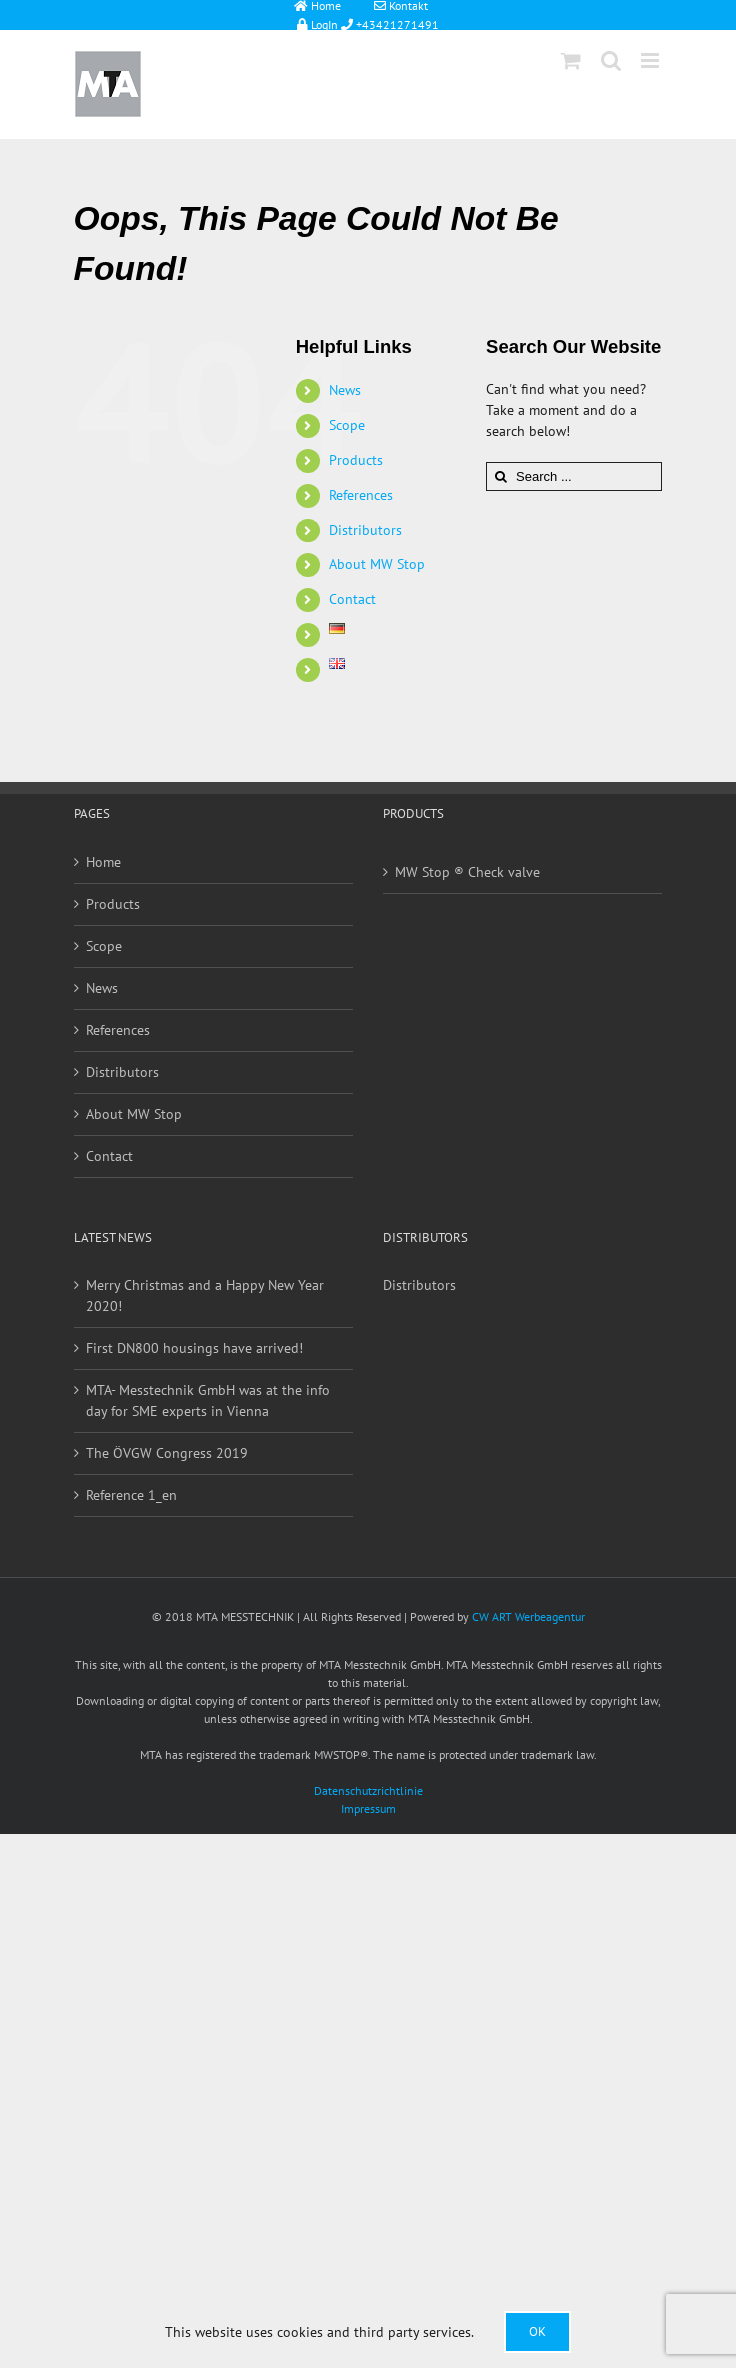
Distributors (365, 530)
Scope (347, 425)
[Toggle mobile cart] (571, 60)
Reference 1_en (131, 1495)
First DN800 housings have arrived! (194, 1348)
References (361, 495)
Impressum (368, 1808)
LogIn (311, 23)
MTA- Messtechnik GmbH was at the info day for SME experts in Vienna (208, 1400)
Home (103, 862)
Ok (537, 2331)
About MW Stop (377, 564)
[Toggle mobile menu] (651, 60)
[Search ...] (574, 476)
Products (356, 460)
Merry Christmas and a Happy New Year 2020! (205, 1295)
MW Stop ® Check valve (467, 872)
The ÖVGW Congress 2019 (167, 1453)
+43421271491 (396, 23)
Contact (352, 599)
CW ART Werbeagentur (528, 1616)
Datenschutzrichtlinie (368, 1790)
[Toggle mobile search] (611, 60)
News (345, 390)
